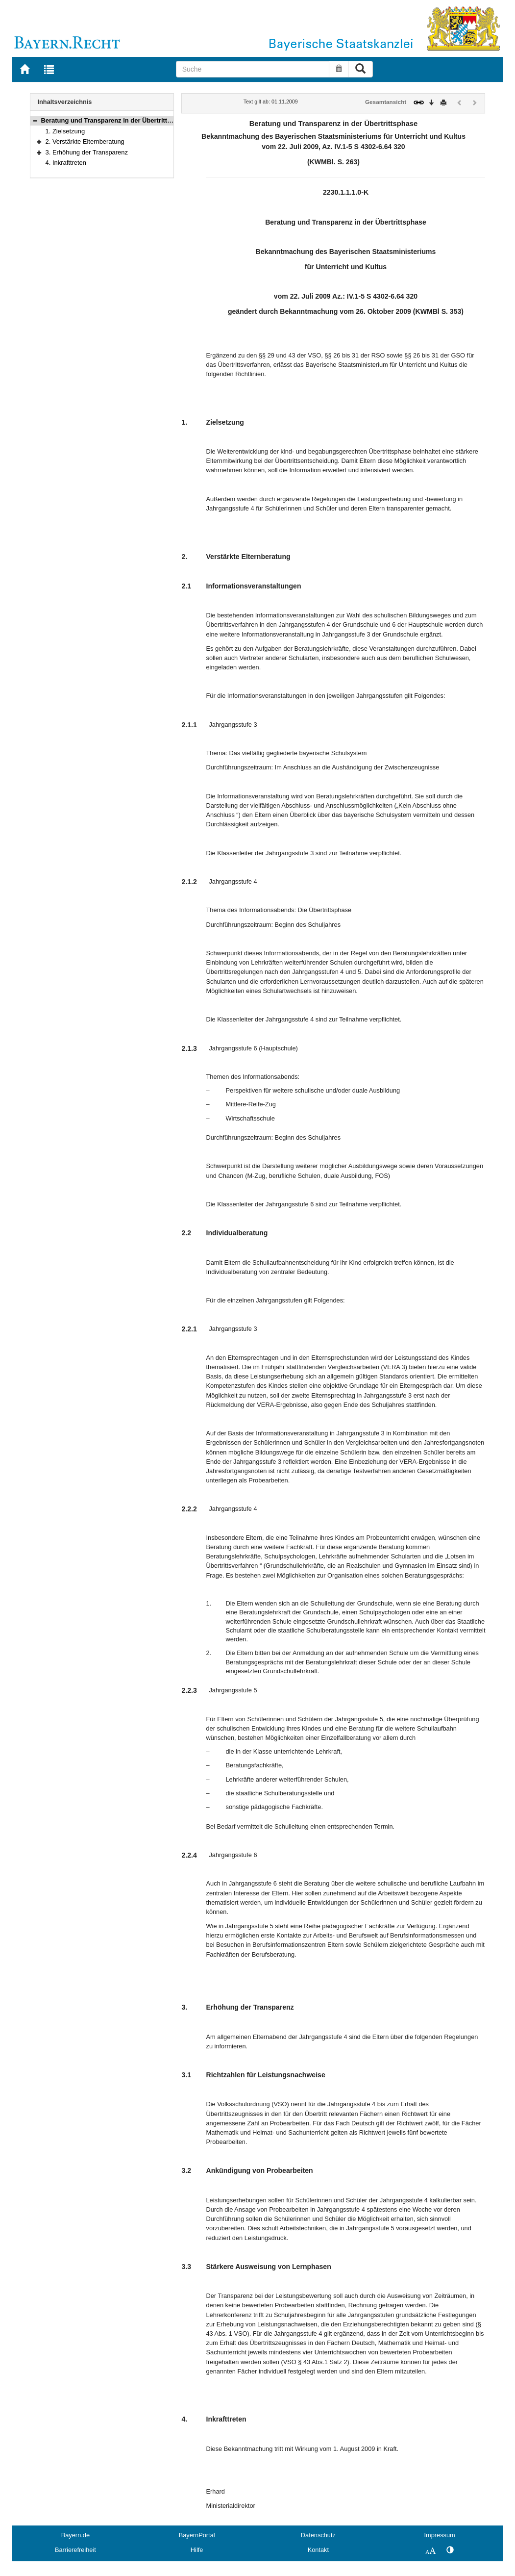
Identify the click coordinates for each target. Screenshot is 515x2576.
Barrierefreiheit (75, 2549)
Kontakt (318, 2549)
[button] (34, 120)
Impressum (439, 2535)
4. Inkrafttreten (66, 162)
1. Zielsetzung (65, 131)
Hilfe (197, 2549)
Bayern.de (75, 2535)
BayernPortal (197, 2535)
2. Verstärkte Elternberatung (85, 141)
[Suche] (252, 69)
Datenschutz (318, 2535)
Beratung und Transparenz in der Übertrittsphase (115, 120)
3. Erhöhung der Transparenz (87, 152)
